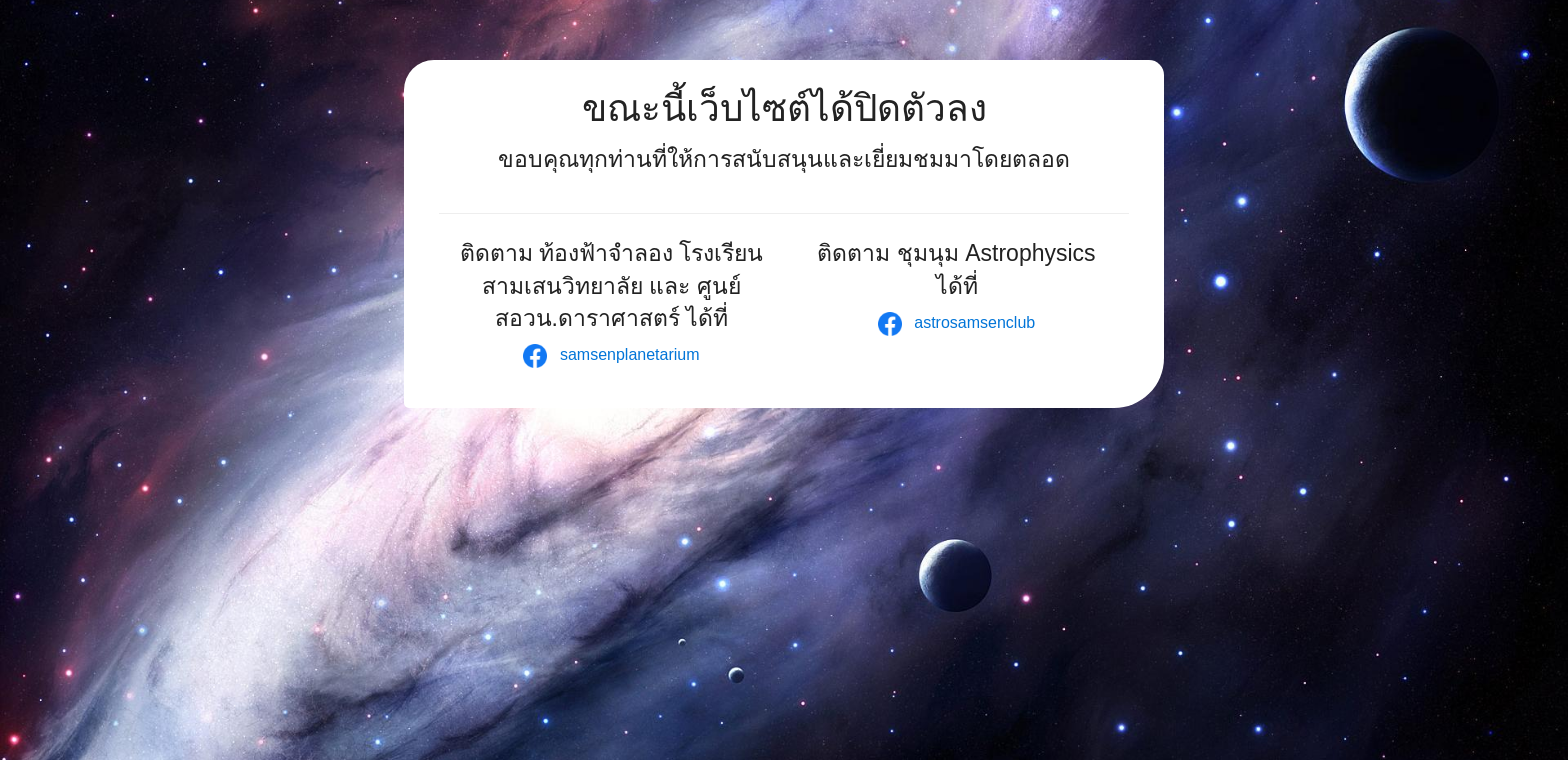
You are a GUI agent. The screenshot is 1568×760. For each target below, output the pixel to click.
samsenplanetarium (611, 354)
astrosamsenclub (956, 322)
